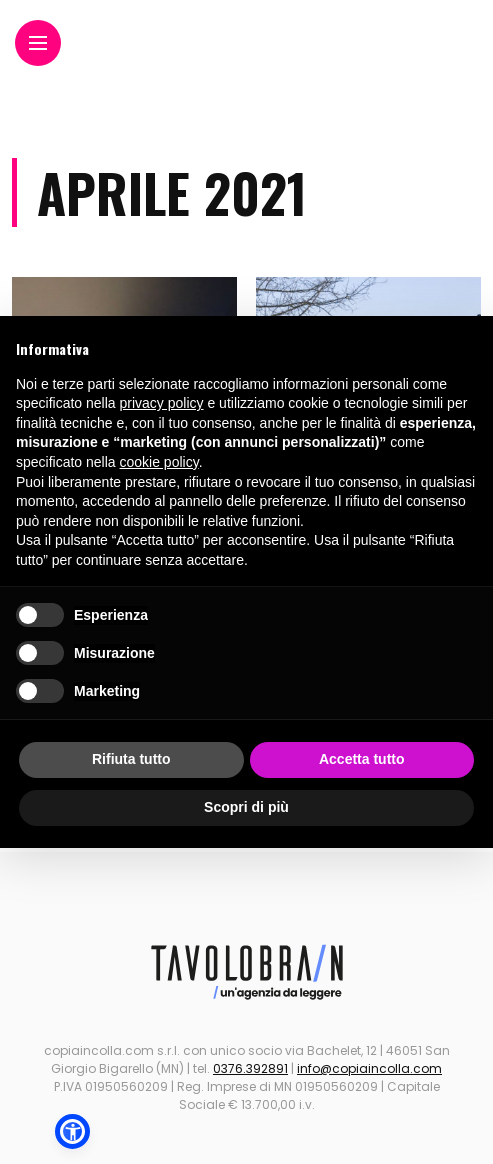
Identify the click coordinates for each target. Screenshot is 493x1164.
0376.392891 (250, 1068)
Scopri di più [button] (246, 807)
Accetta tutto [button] (362, 759)
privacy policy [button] (162, 403)
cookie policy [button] (159, 462)
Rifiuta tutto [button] (131, 759)
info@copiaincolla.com (369, 1068)
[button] (72, 1131)
